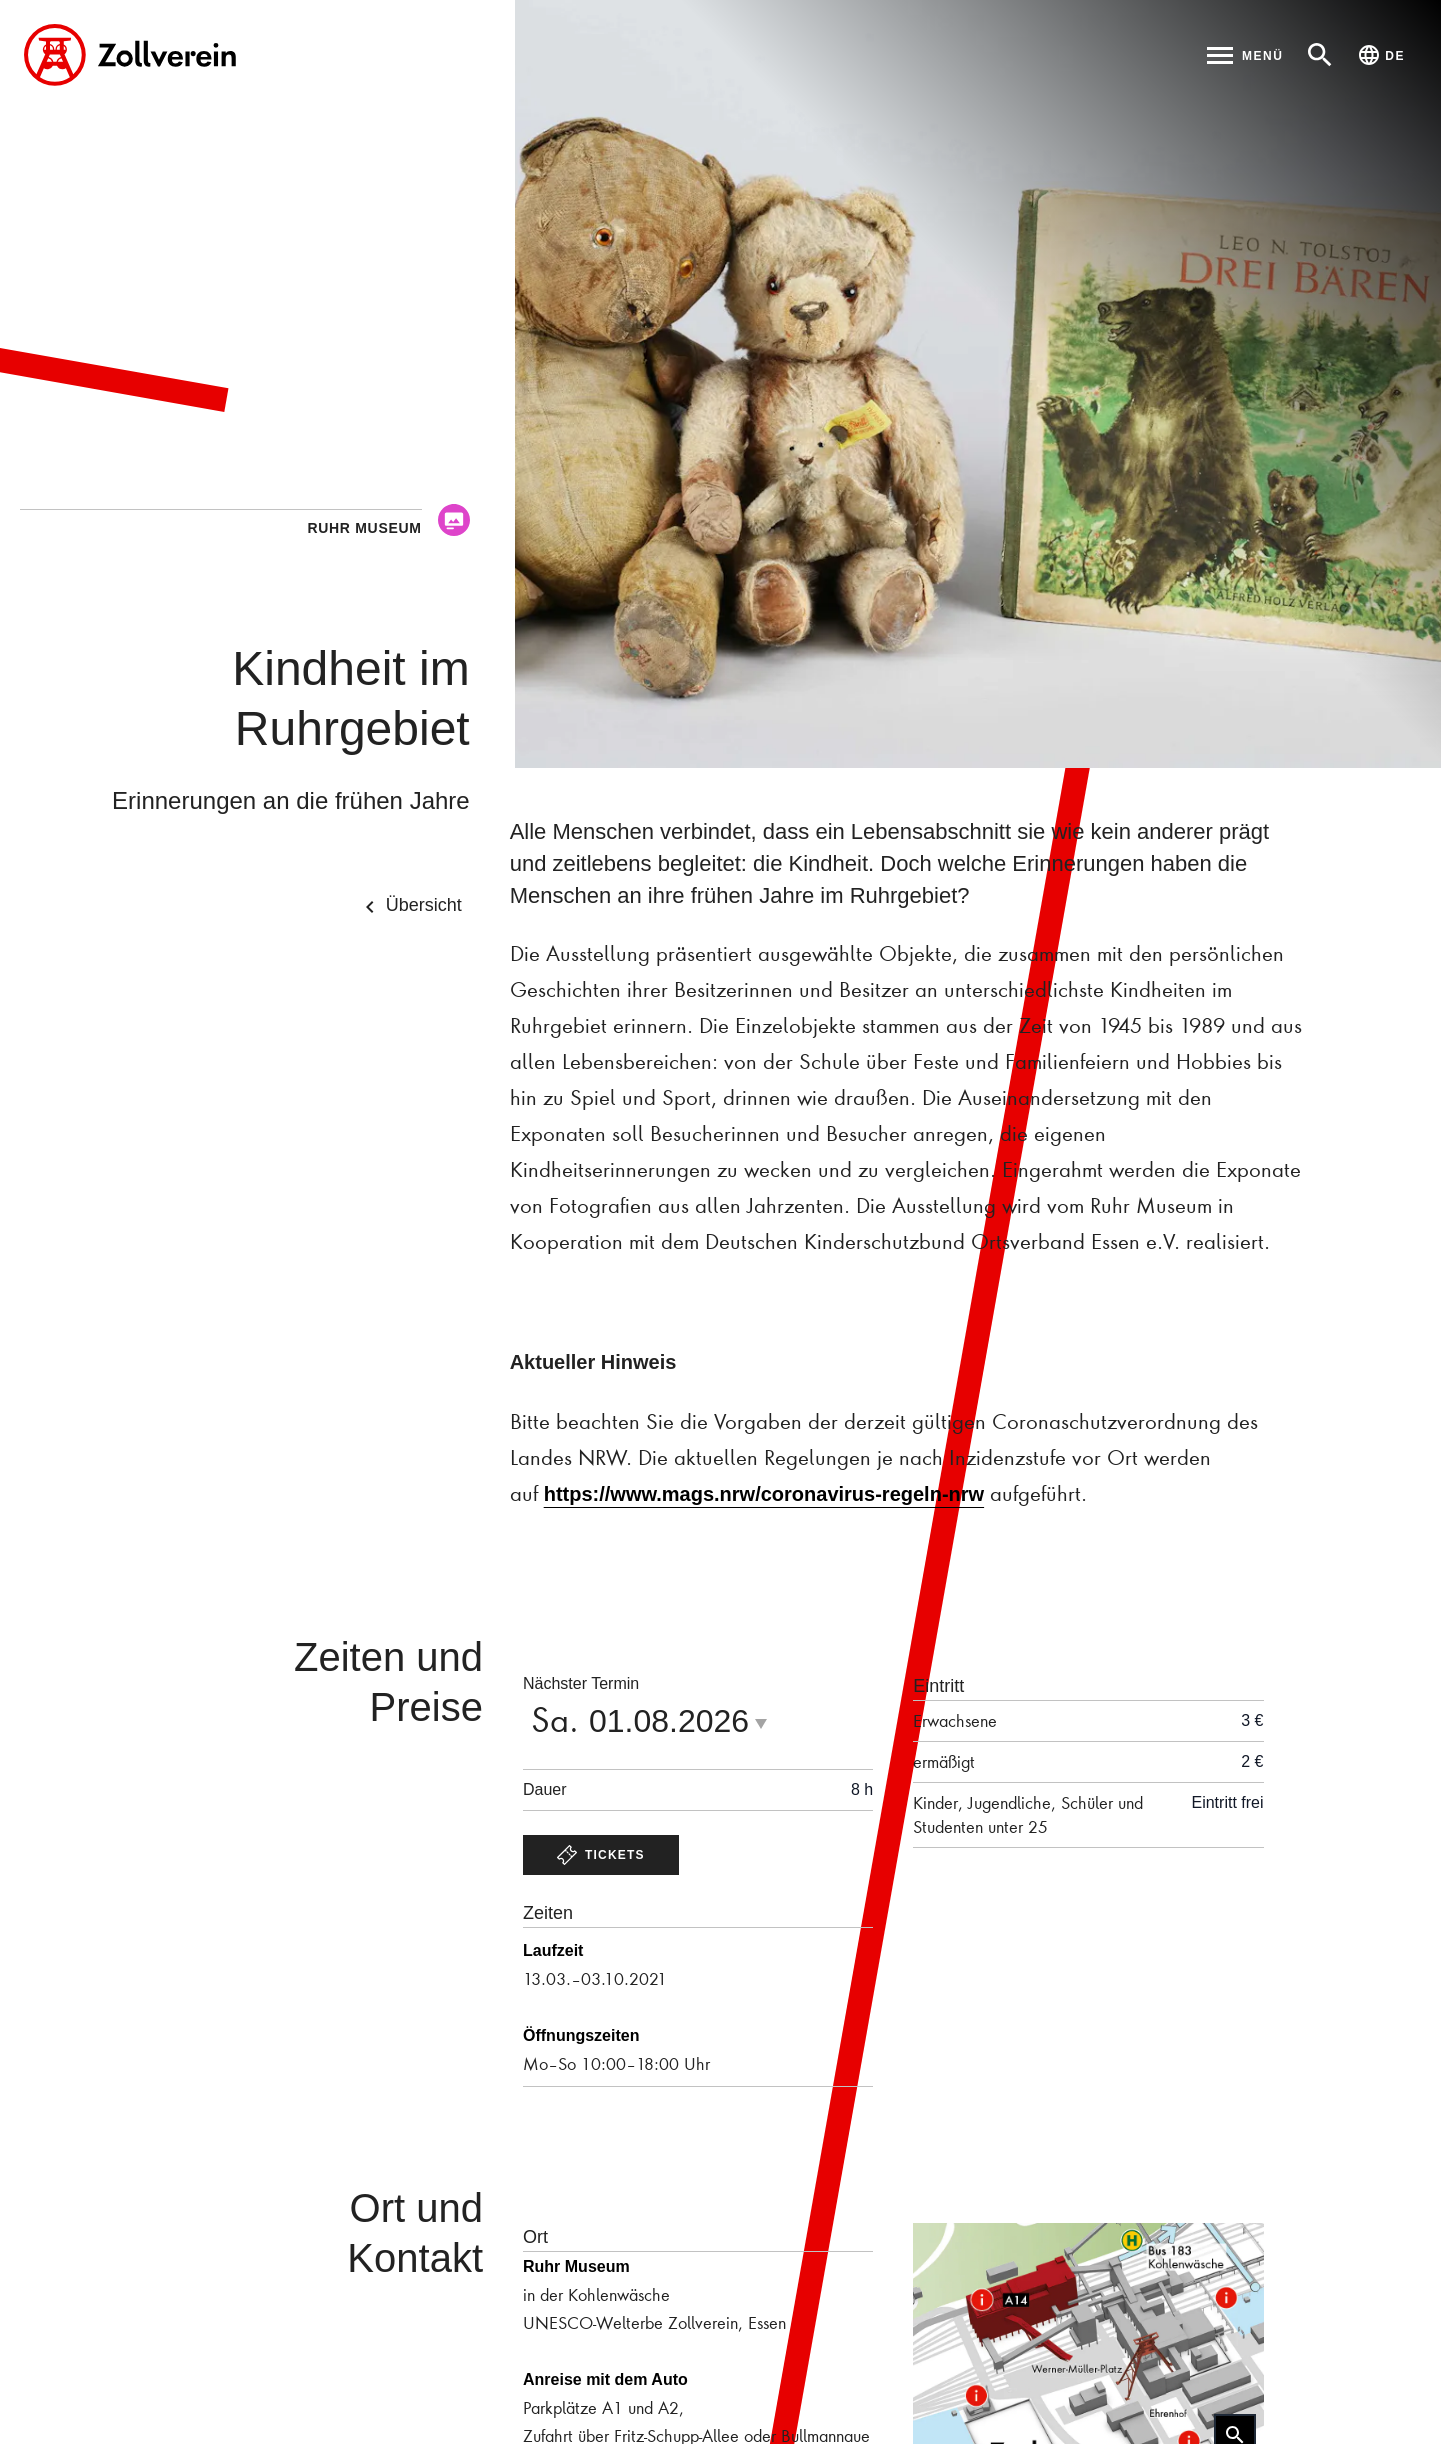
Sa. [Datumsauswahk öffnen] (655, 1719)
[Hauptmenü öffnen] (1245, 55)
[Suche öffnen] (1320, 55)
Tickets (601, 1855)
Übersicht (410, 907)
